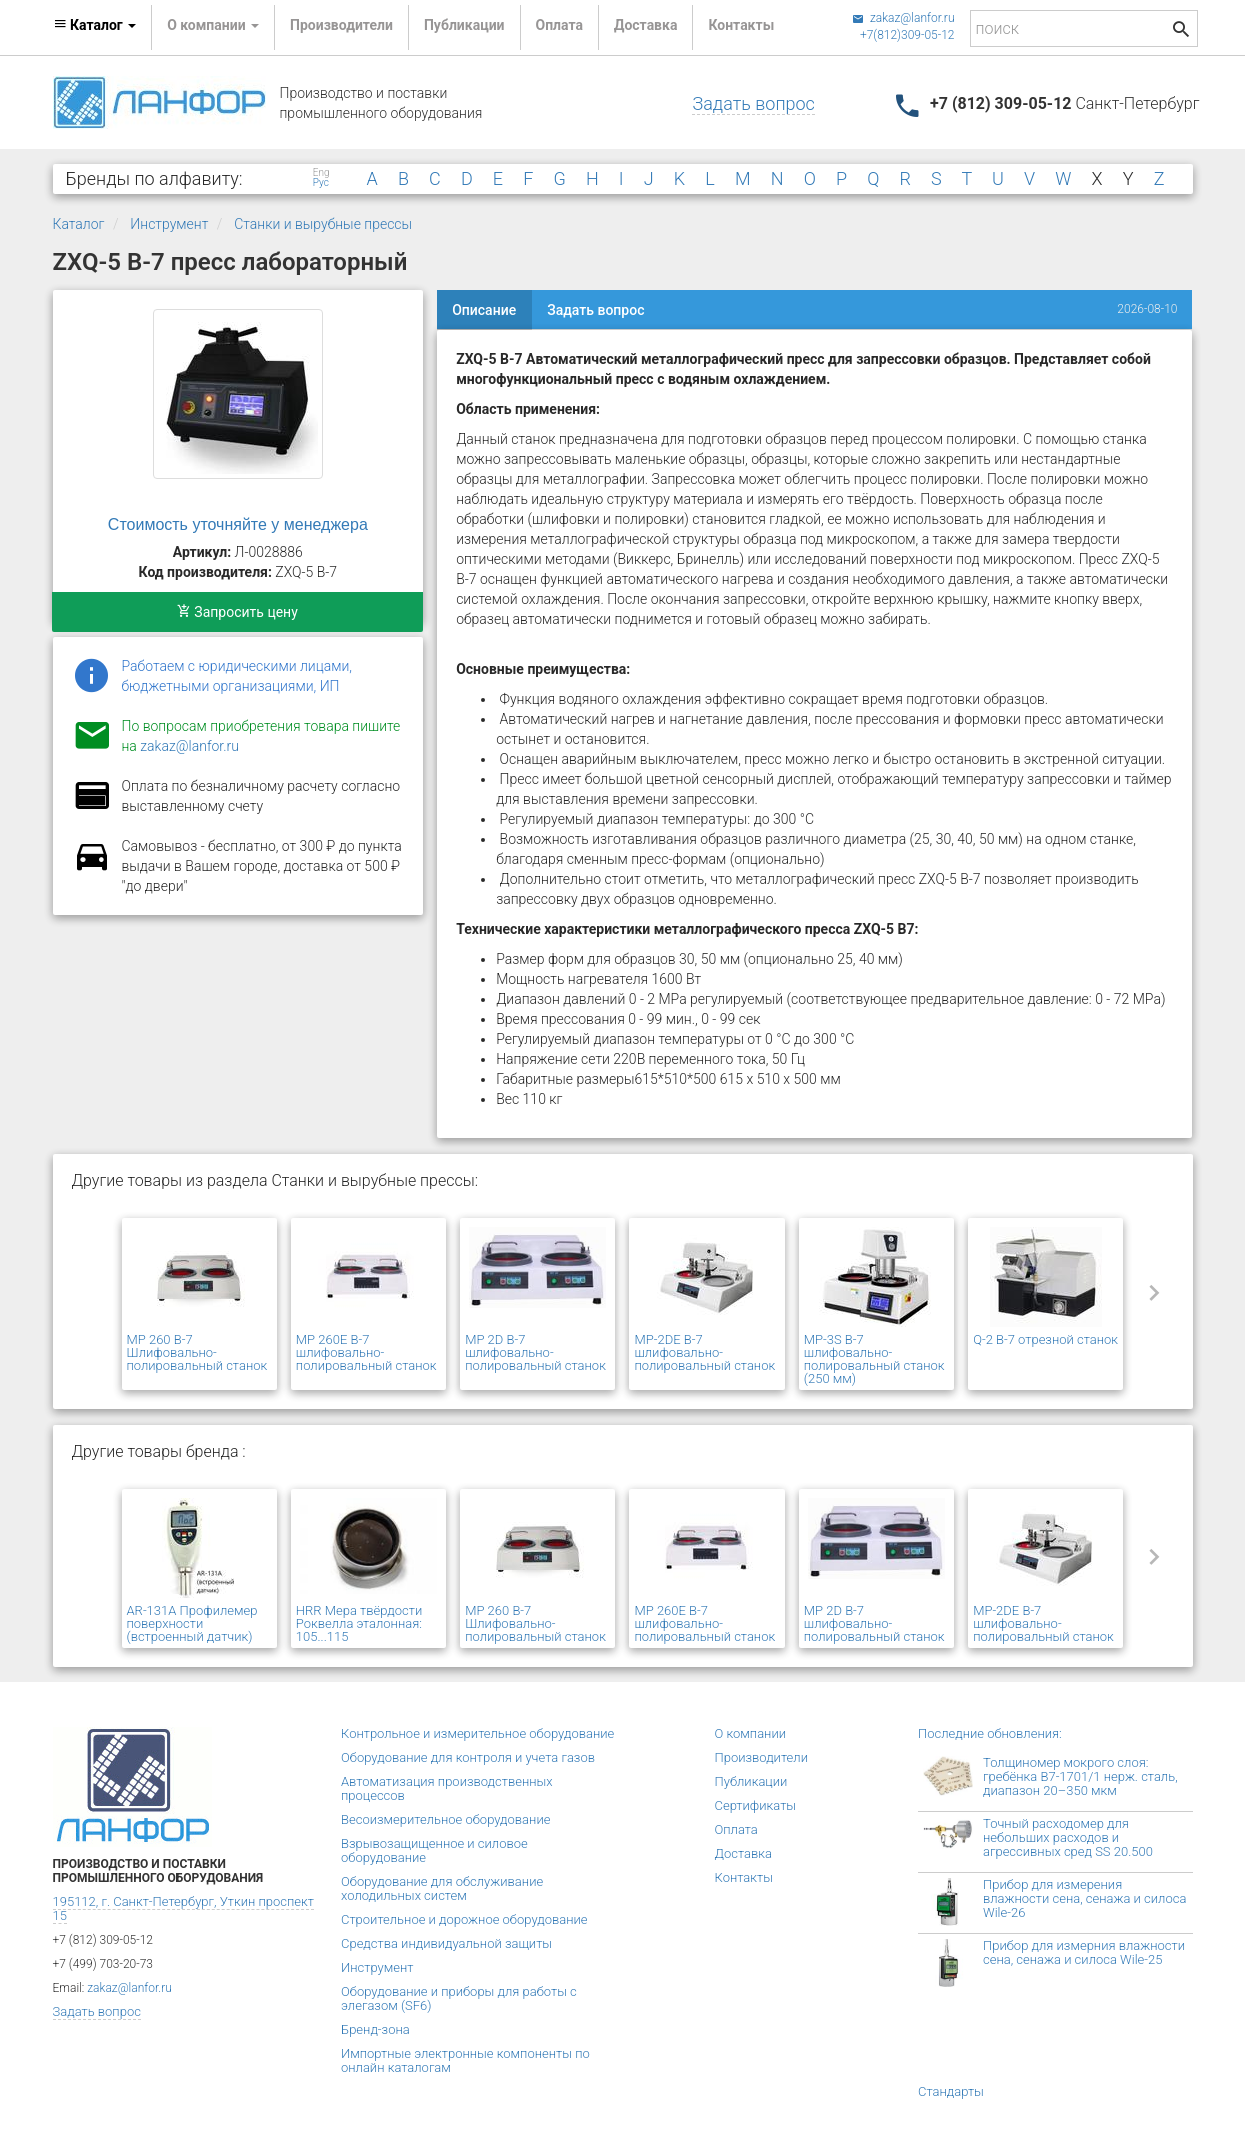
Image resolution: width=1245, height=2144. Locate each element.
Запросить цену (237, 612)
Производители (341, 25)
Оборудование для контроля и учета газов (468, 1757)
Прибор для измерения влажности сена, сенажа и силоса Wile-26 (1084, 1898)
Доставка (645, 25)
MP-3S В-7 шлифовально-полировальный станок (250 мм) (874, 1359)
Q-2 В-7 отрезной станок (1045, 1339)
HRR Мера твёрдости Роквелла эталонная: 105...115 (359, 1623)
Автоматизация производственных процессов (447, 1788)
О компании (751, 1733)
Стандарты (951, 2091)
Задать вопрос (753, 103)
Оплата (559, 25)
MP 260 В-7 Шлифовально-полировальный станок (197, 1352)
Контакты (741, 25)
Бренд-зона (375, 2029)
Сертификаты (756, 1805)
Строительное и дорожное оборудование (464, 1919)
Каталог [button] (95, 25)
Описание (484, 310)
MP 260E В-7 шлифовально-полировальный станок (366, 1352)
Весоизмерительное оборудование (445, 1819)
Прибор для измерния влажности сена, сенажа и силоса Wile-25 (1084, 1952)
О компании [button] (213, 25)
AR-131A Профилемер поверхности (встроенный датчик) (192, 1623)
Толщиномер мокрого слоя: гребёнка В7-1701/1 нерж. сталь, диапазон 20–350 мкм (1080, 1776)
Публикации (464, 25)
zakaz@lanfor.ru (903, 18)
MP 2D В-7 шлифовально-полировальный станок (535, 1352)
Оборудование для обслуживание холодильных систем (442, 1888)
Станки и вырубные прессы (323, 224)
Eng (321, 173)
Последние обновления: (990, 1733)
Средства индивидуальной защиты (446, 1943)
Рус (321, 183)
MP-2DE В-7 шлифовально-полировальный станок (704, 1352)
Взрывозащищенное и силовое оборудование (434, 1850)
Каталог (79, 224)
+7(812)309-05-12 (907, 35)
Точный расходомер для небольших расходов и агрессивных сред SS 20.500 (1068, 1837)
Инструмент (169, 224)
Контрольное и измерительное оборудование (477, 1733)
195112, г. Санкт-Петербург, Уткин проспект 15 (183, 1908)
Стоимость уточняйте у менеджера (238, 524)
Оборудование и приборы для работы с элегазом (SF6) (459, 1998)
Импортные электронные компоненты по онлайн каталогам (465, 2060)
